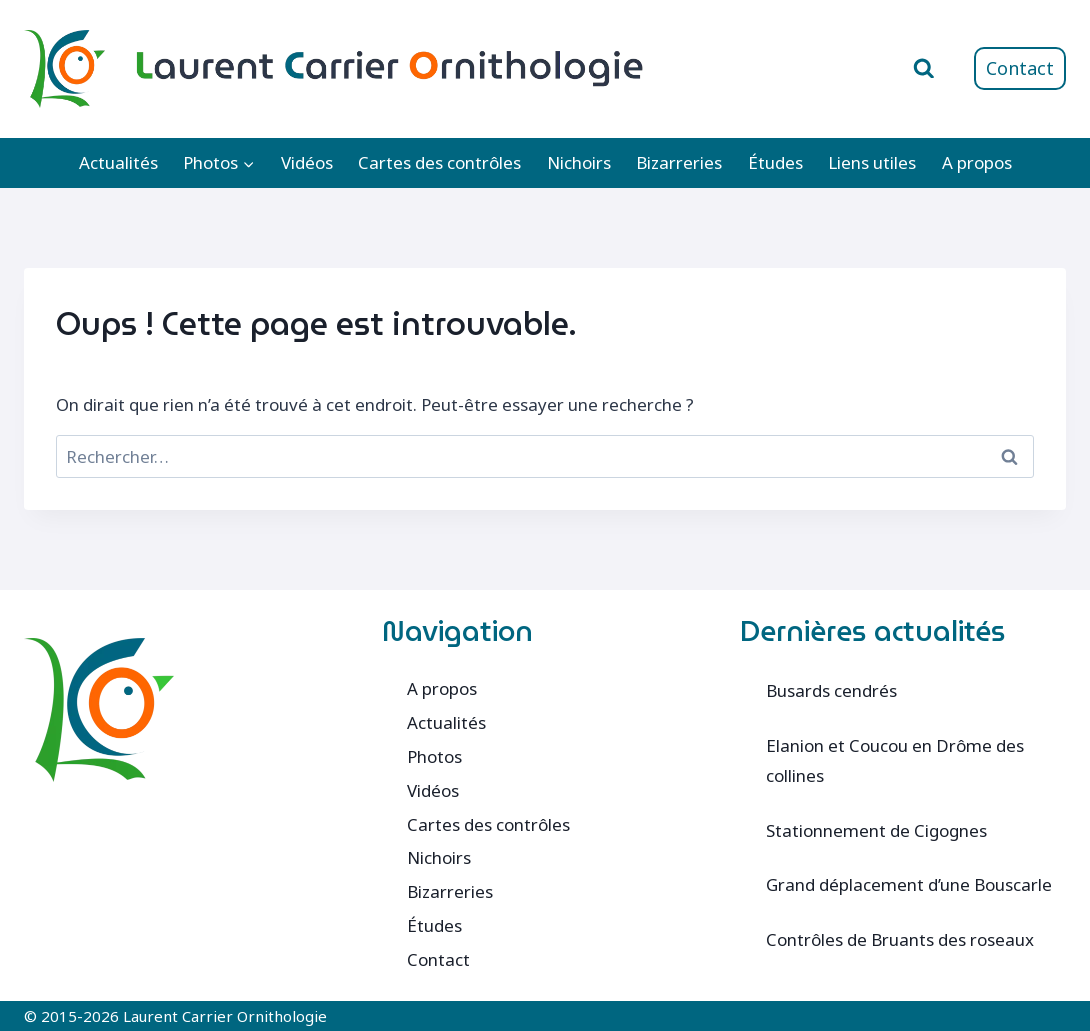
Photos (434, 756)
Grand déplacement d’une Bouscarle (909, 884)
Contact (1020, 68)
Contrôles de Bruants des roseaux (900, 939)
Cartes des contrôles (439, 162)
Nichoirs (579, 162)
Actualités (118, 162)
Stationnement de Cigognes (876, 830)
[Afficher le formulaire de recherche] (924, 69)
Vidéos (307, 162)
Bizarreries (679, 162)
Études (775, 162)
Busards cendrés (831, 690)
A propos (977, 162)
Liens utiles (872, 162)
